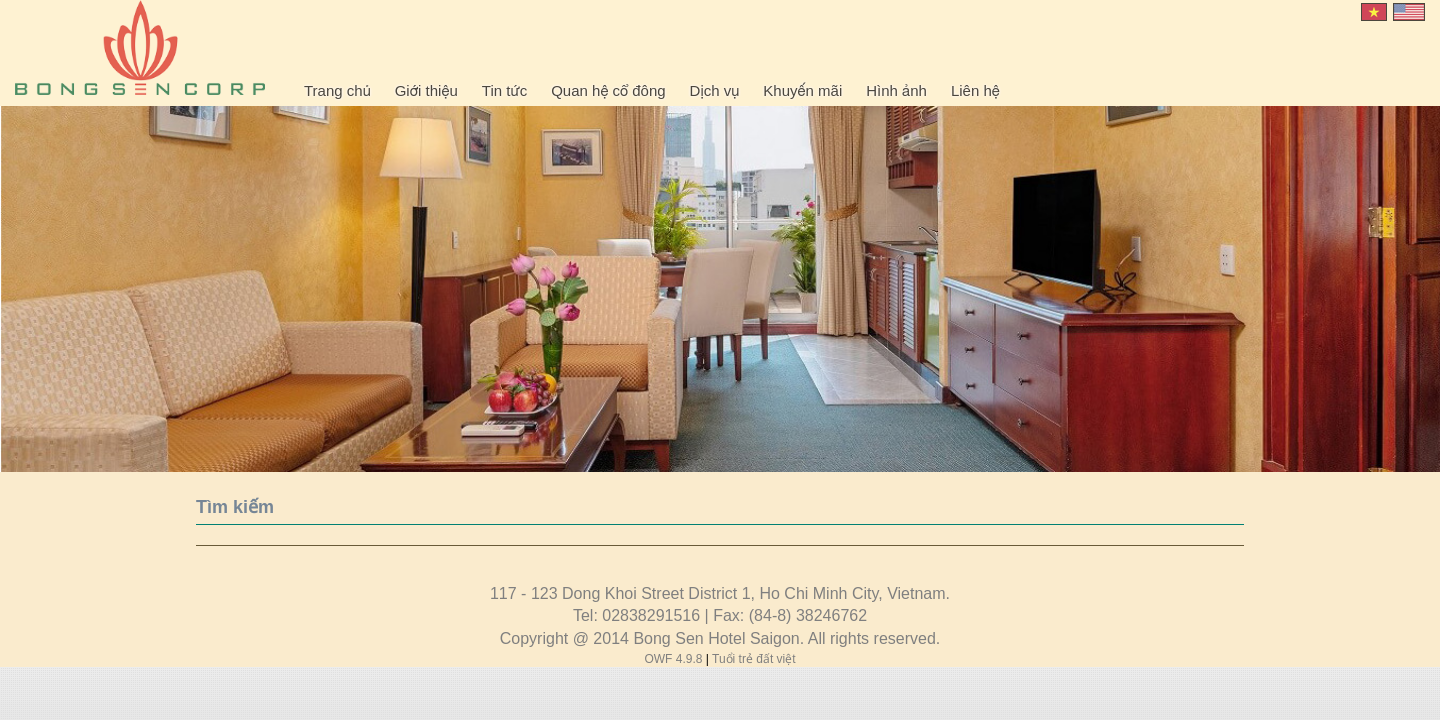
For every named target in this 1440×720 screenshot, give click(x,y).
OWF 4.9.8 (674, 659)
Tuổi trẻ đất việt (754, 659)
